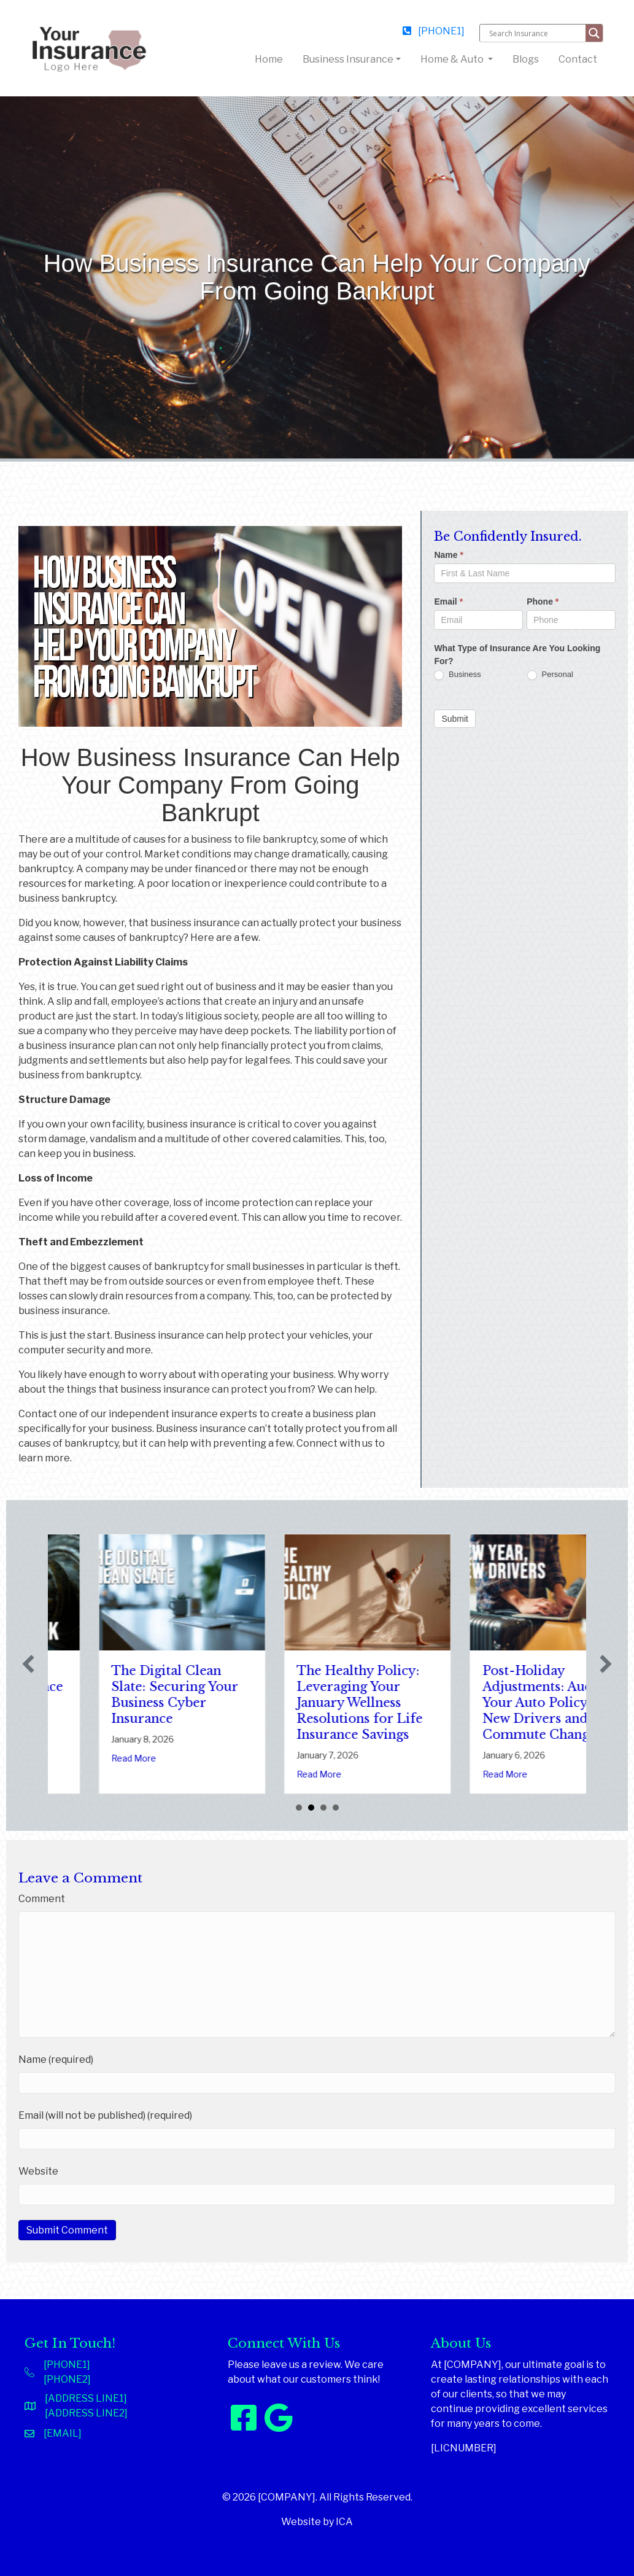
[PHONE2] (67, 2379)
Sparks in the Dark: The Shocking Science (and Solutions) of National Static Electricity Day (108, 1702)
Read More (62, 1774)
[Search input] (535, 33)
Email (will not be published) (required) (105, 2115)
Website (38, 2171)
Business (457, 675)
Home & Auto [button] (452, 59)
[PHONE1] (434, 31)
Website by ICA (317, 2522)
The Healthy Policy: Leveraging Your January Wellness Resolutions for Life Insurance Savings (473, 1702)
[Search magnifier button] (594, 33)
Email (448, 601)
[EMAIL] (63, 2433)
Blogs (525, 59)
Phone (543, 601)
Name (448, 555)
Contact (578, 59)
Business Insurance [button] (348, 59)
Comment (41, 1899)
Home (271, 58)
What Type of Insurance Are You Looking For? (517, 654)
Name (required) (55, 2059)
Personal (550, 675)
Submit (454, 719)
